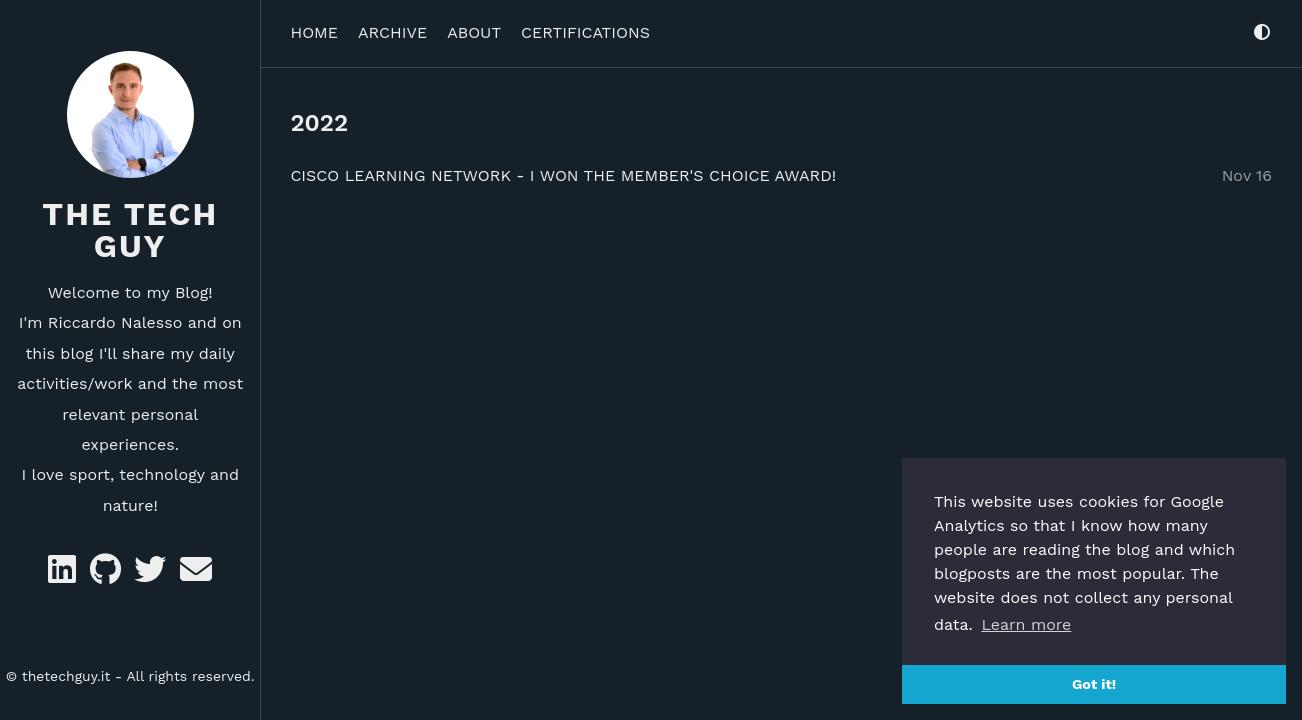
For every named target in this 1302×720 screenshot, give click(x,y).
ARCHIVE (392, 26)
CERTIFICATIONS (585, 26)
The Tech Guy (130, 230)
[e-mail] (196, 575)
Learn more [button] (1026, 624)
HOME (314, 26)
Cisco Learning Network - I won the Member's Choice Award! (563, 168)
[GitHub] (108, 575)
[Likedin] (64, 575)
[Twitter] (152, 575)
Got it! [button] (1094, 684)
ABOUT (474, 26)
